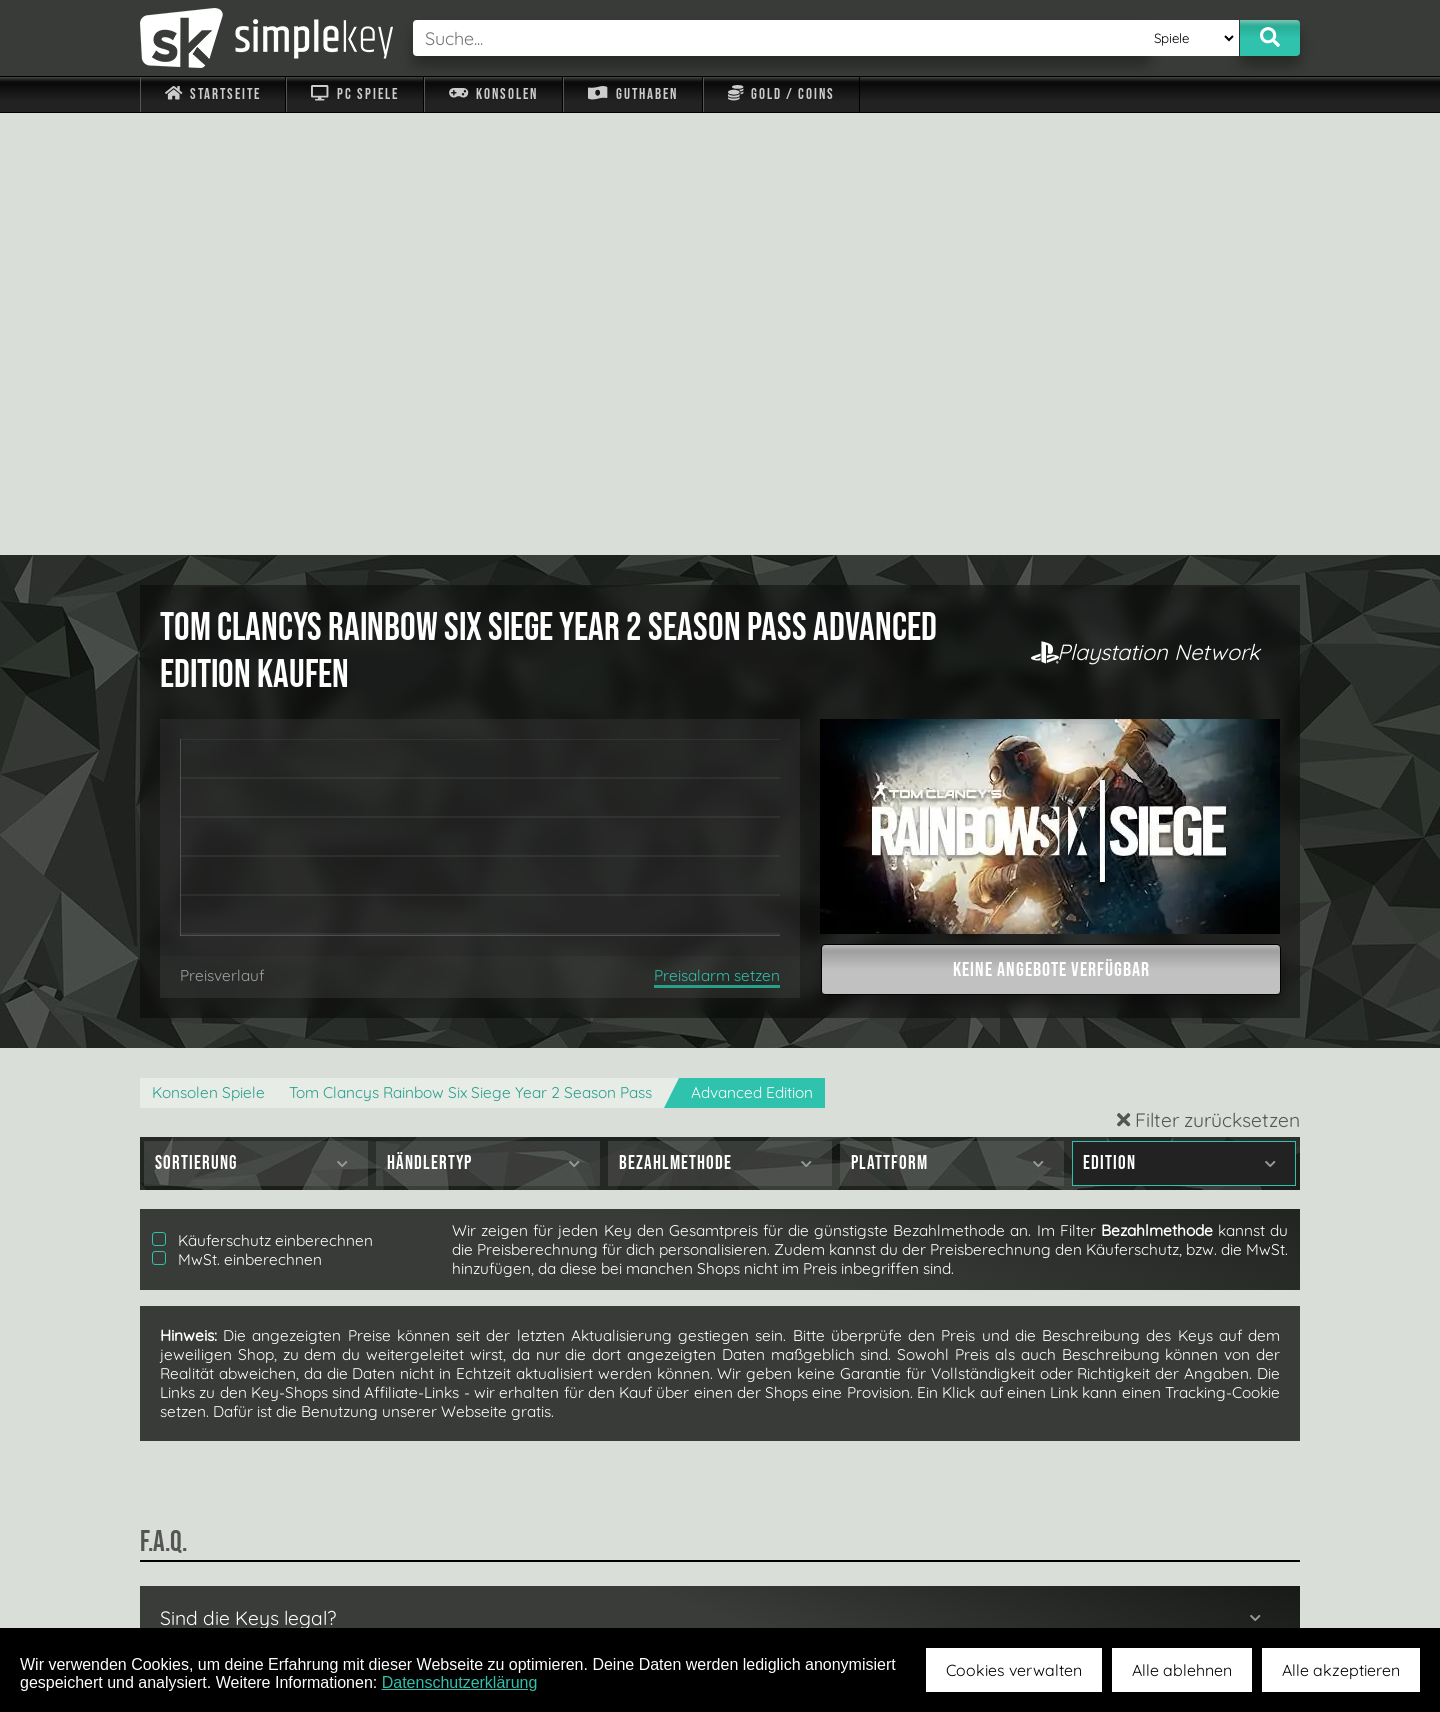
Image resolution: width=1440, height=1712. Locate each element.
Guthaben (632, 94)
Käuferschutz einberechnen (262, 798)
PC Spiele (354, 94)
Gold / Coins (781, 94)
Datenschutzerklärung (460, 1682)
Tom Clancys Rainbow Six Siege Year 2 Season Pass (470, 650)
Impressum (225, 1582)
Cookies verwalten (1014, 1670)
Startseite (213, 94)
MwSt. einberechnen (237, 817)
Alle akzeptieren (1341, 1670)
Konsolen (493, 94)
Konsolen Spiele (208, 650)
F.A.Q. (593, 1582)
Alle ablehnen (1182, 1670)
